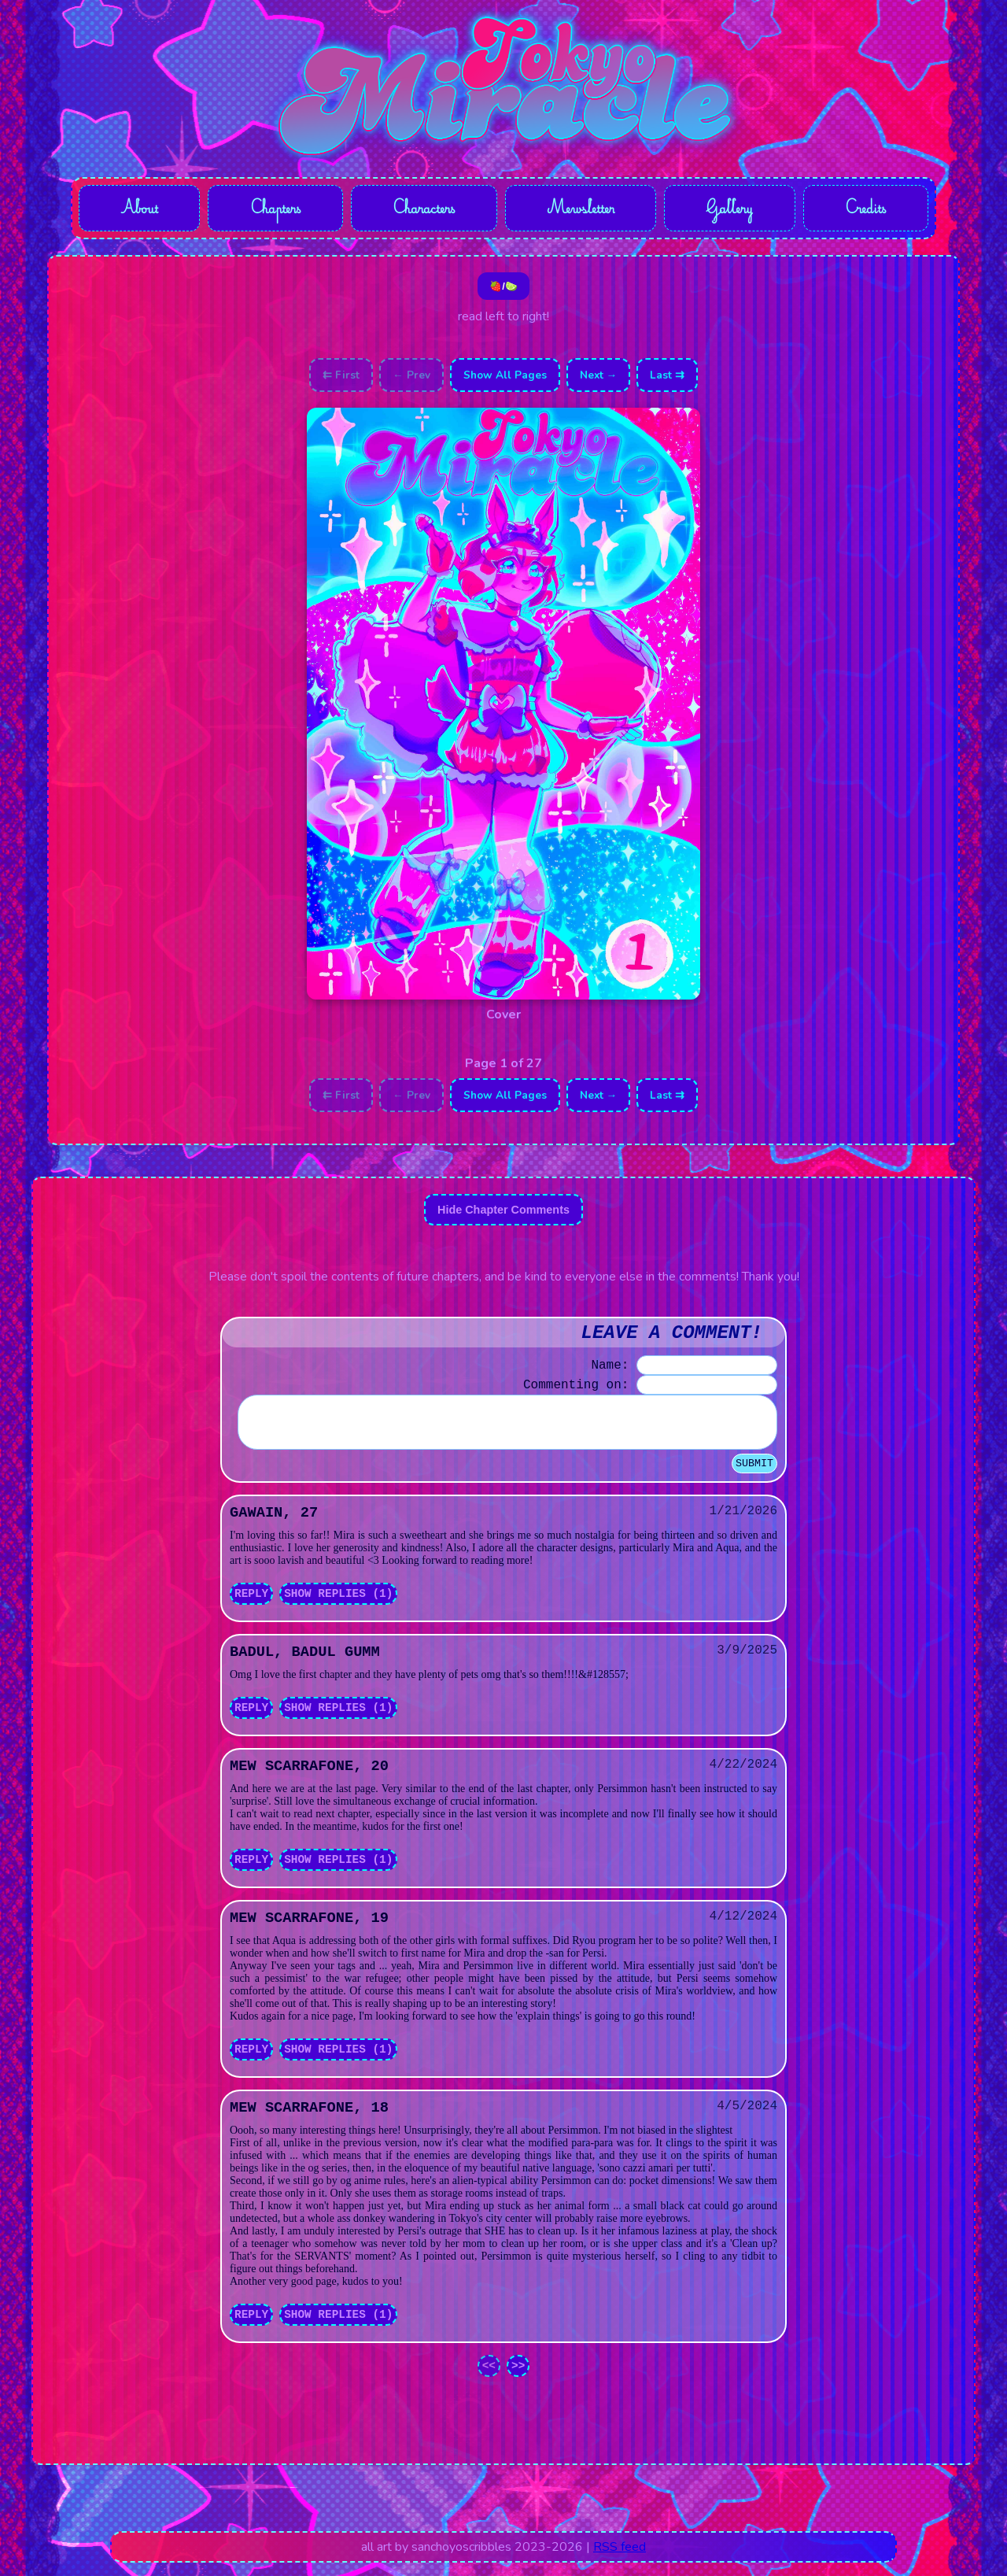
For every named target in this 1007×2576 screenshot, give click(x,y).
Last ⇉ (667, 378)
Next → (599, 378)
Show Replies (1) (338, 1607)
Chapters (275, 210)
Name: (610, 1369)
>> (518, 2379)
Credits (866, 210)
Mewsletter (582, 210)
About (139, 210)
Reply (251, 1607)
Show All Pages (505, 378)
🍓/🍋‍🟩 (503, 290)
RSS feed (619, 2560)
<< (489, 2379)
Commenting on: (576, 1389)
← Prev (411, 378)
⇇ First (341, 378)
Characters (424, 210)
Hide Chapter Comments (503, 1213)
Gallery (731, 210)
